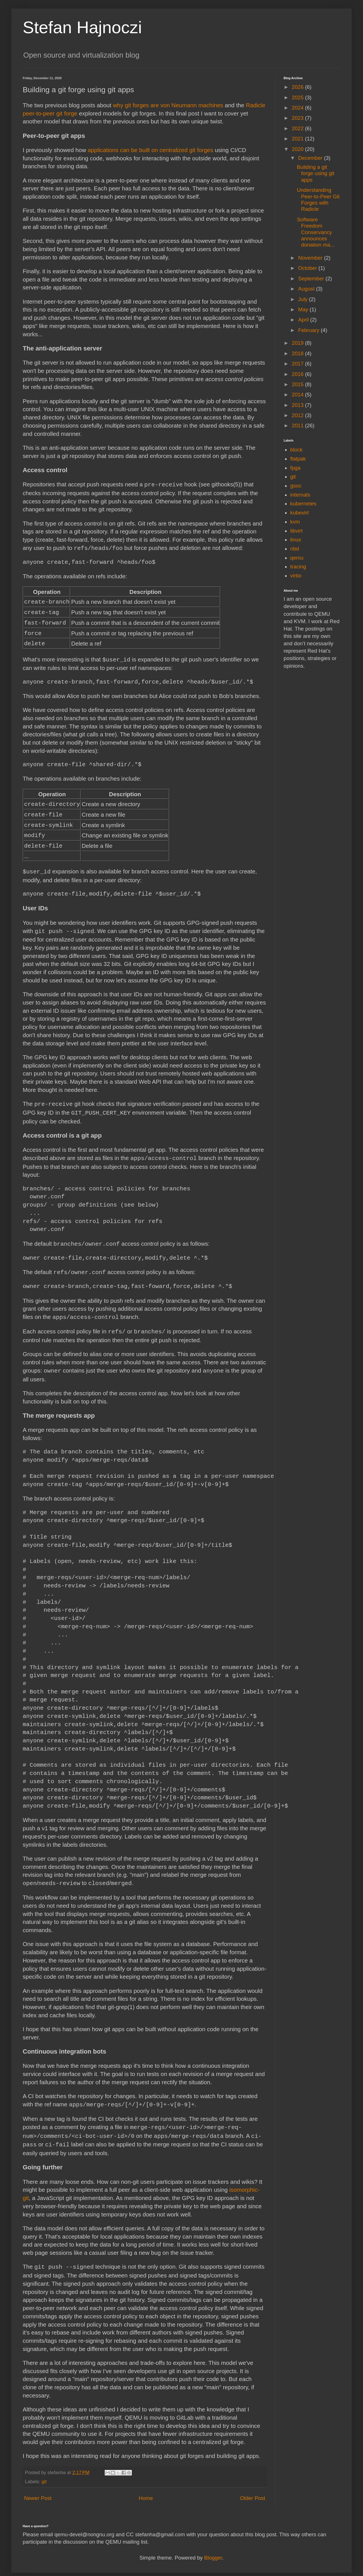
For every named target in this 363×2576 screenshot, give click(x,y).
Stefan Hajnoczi (82, 27)
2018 (298, 353)
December (311, 158)
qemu (296, 558)
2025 (298, 97)
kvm (295, 522)
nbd (294, 549)
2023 (298, 118)
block (296, 450)
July (303, 299)
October (308, 268)
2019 (298, 343)
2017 (298, 364)
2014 (298, 395)
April (304, 320)
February (309, 330)
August (307, 289)
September (311, 278)
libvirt (296, 531)
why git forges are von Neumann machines (168, 105)
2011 (298, 425)
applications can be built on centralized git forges (150, 150)
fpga (295, 468)
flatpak (298, 459)
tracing (298, 567)
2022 (298, 128)
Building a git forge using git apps (315, 173)
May (303, 309)
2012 (298, 415)
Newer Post (37, 2490)
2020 (298, 149)
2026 (298, 87)
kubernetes (303, 504)
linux (295, 540)
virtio (295, 576)
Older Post (252, 2490)
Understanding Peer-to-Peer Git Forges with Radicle (318, 199)
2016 (298, 374)
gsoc (295, 486)
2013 (298, 405)
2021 (298, 139)
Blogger (213, 2549)
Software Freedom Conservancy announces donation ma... (316, 232)
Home (146, 2490)
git (44, 2473)
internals (300, 495)
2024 (298, 108)
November (311, 258)
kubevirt (299, 513)
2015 (298, 384)
